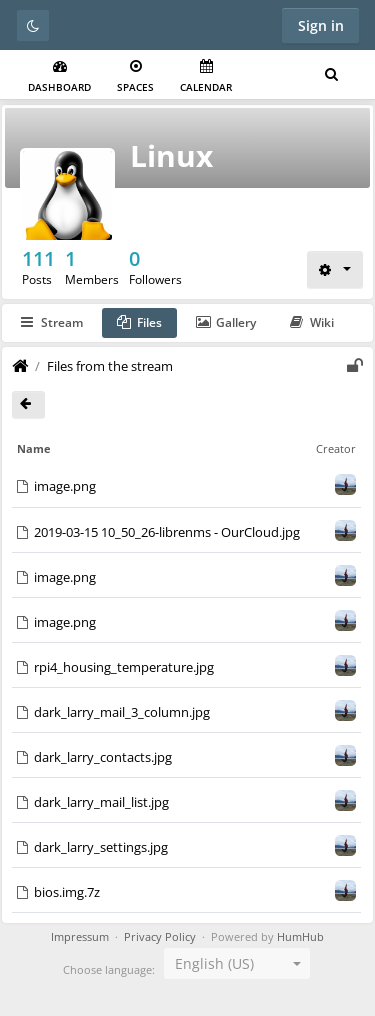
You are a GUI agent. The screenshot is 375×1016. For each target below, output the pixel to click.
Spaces (135, 76)
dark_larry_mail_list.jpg (101, 802)
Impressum (80, 937)
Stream (52, 322)
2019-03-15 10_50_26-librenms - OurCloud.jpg (167, 532)
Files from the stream (110, 366)
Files (139, 322)
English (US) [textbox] (214, 963)
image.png (65, 486)
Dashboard (59, 76)
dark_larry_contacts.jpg (103, 757)
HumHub (300, 937)
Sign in (321, 25)
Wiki (312, 322)
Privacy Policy (160, 937)
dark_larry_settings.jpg (101, 847)
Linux (171, 155)
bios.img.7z (67, 892)
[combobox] (237, 963)
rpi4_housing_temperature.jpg (124, 667)
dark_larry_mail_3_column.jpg (122, 712)
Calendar (206, 76)
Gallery (226, 322)
